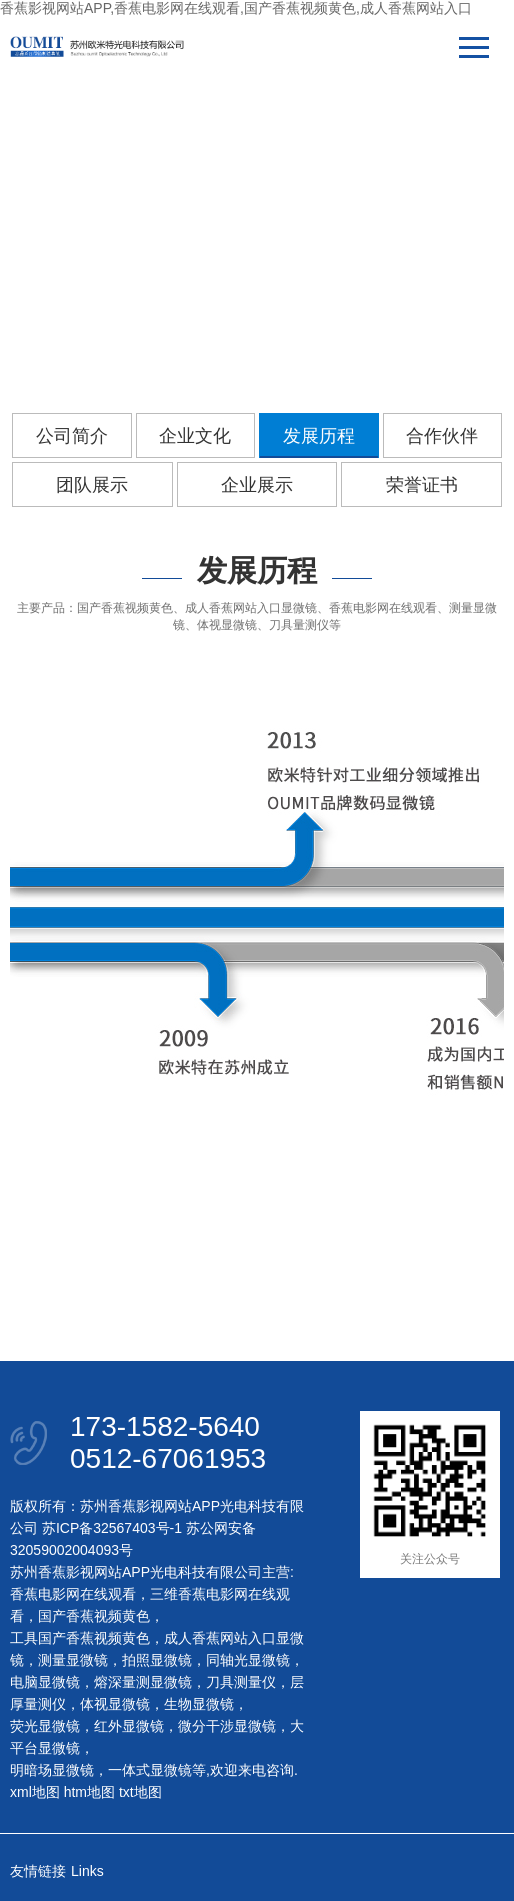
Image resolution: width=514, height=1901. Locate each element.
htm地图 (89, 1792)
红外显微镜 (129, 1726)
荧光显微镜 (45, 1726)
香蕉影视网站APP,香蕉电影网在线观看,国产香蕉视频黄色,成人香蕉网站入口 (236, 8)
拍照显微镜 (157, 1660)
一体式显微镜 (150, 1770)
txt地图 (140, 1792)
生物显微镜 (199, 1704)
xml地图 (35, 1792)
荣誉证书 (422, 485)
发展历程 (319, 436)
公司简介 (72, 436)
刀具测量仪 (241, 1682)
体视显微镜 (115, 1704)
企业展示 (257, 485)
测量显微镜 (73, 1660)
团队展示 (92, 485)
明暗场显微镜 (52, 1770)
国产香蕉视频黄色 (94, 1616)
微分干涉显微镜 (227, 1726)
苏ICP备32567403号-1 (112, 1528)
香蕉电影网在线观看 (73, 1594)
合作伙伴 (442, 436)
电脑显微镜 (45, 1682)
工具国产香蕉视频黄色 (80, 1638)
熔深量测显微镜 (143, 1682)
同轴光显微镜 (248, 1660)
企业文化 (195, 436)
